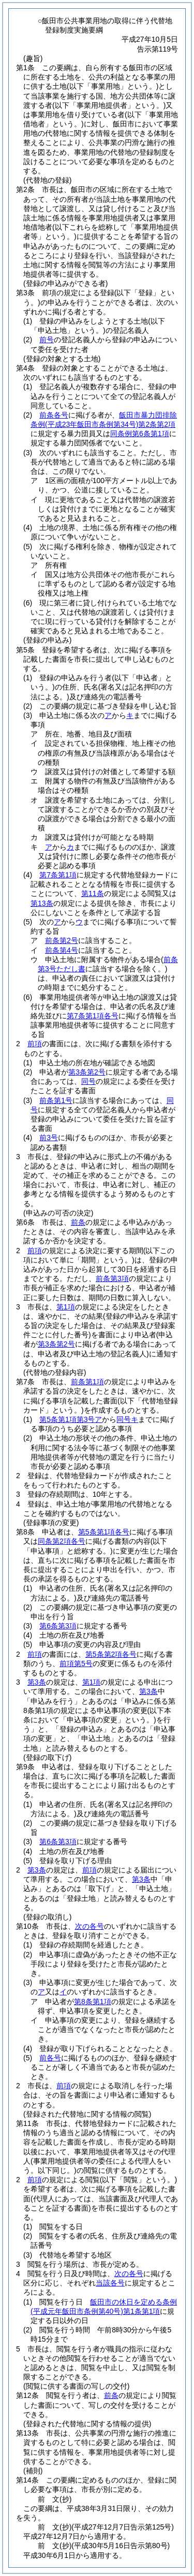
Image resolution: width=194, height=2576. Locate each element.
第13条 (42, 903)
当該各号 (110, 2283)
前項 (34, 1043)
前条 (78, 1222)
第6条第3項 (58, 1626)
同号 (88, 1081)
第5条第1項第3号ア (70, 1419)
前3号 (48, 1137)
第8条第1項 (92, 2001)
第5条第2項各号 (111, 1654)
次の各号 (89, 1926)
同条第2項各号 (61, 1541)
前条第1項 (87, 1382)
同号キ (127, 1419)
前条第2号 (61, 940)
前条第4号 (61, 950)
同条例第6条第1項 (139, 433)
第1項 (65, 1307)
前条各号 (53, 415)
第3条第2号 (87, 1072)
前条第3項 (112, 1278)
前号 (46, 339)
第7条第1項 (58, 875)
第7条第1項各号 (92, 1016)
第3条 (36, 1682)
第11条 (92, 893)
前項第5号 (76, 1663)
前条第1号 (55, 1100)
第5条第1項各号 (104, 1532)
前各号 (50, 2058)
